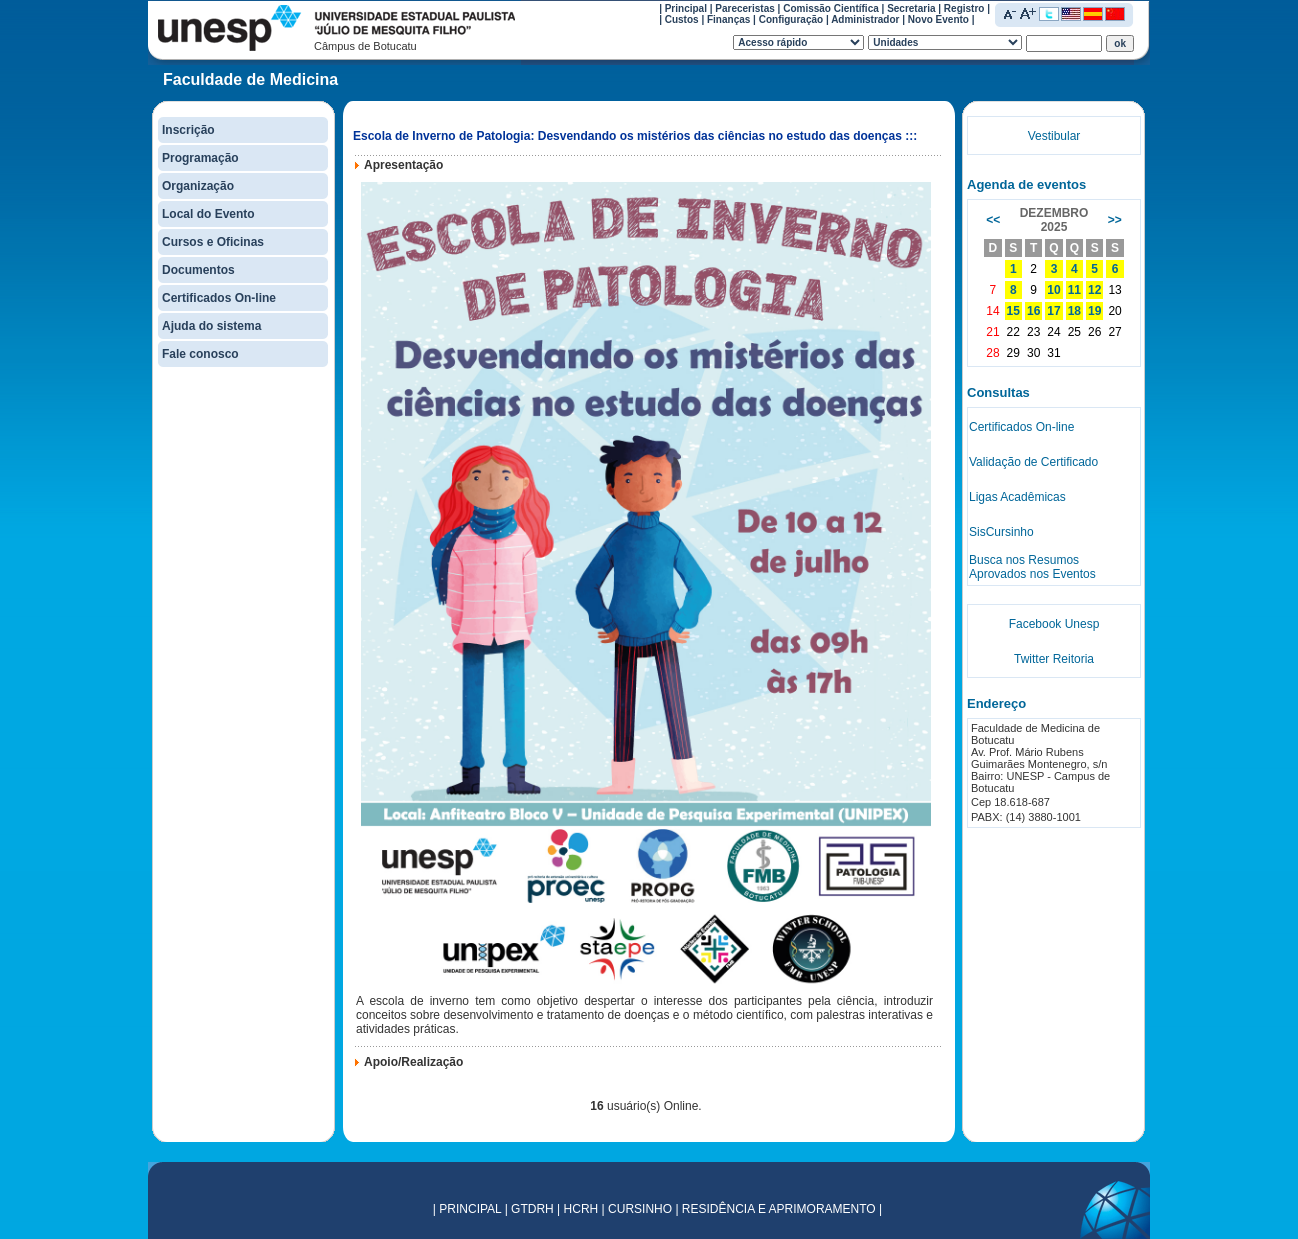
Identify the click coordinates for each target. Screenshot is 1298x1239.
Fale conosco (200, 354)
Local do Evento (208, 214)
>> (1115, 220)
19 (1094, 311)
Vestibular (1054, 136)
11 (1074, 290)
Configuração (791, 19)
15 (1013, 311)
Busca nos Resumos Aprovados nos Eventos (1032, 567)
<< (993, 220)
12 (1094, 290)
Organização (198, 186)
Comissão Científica (831, 8)
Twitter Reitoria (1054, 659)
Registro (964, 8)
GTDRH (532, 1209)
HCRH (581, 1209)
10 (1053, 290)
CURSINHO (640, 1209)
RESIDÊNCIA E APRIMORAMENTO (779, 1209)
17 (1053, 311)
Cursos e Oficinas (213, 242)
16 (1033, 311)
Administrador (865, 19)
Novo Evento (938, 19)
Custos (682, 19)
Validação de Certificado (1033, 462)
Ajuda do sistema (211, 326)
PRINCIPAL (470, 1209)
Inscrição (188, 130)
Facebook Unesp (1054, 624)
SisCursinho (1001, 532)
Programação (200, 158)
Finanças (728, 19)
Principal (686, 8)
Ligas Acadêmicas (1017, 497)
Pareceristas (745, 8)
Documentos (198, 270)
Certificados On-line (219, 298)
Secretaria (911, 8)
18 (1074, 311)
